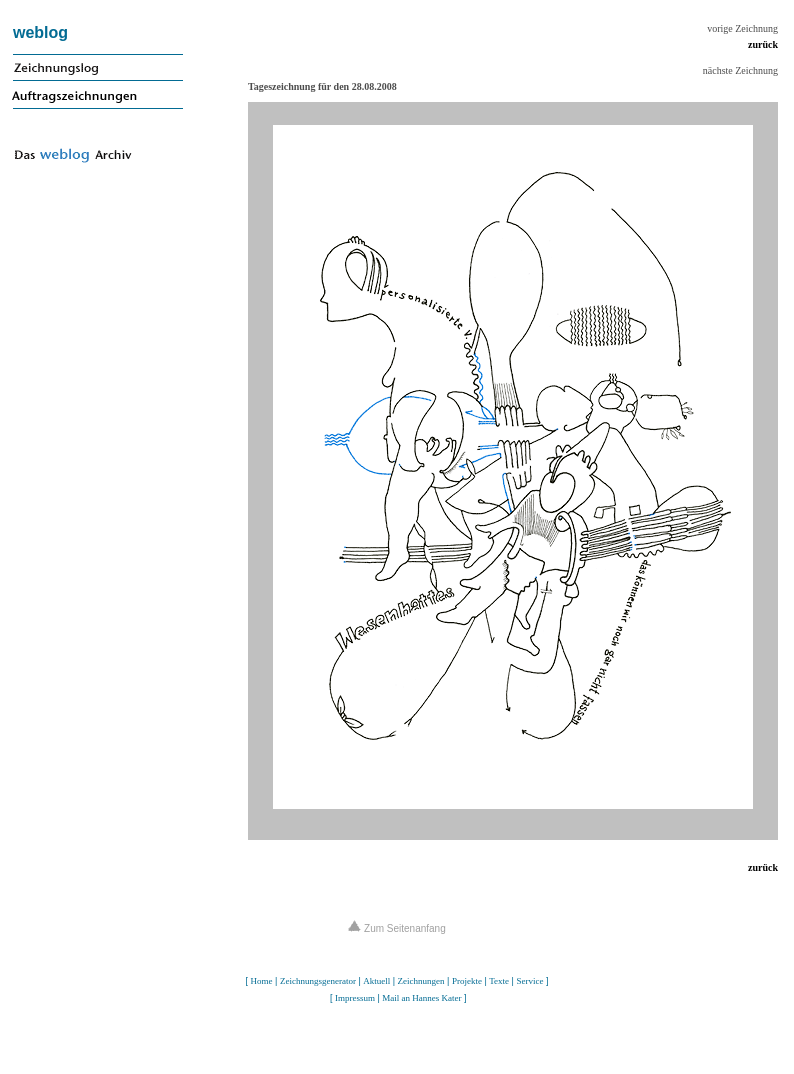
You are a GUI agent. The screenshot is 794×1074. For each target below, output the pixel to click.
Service (529, 981)
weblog (40, 32)
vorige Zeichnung (742, 28)
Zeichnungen (421, 981)
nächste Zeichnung (740, 70)
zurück (763, 44)
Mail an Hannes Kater (421, 998)
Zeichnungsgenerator (318, 981)
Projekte (467, 981)
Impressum (355, 998)
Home (262, 981)
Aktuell (376, 981)
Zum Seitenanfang (397, 928)
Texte (499, 981)
